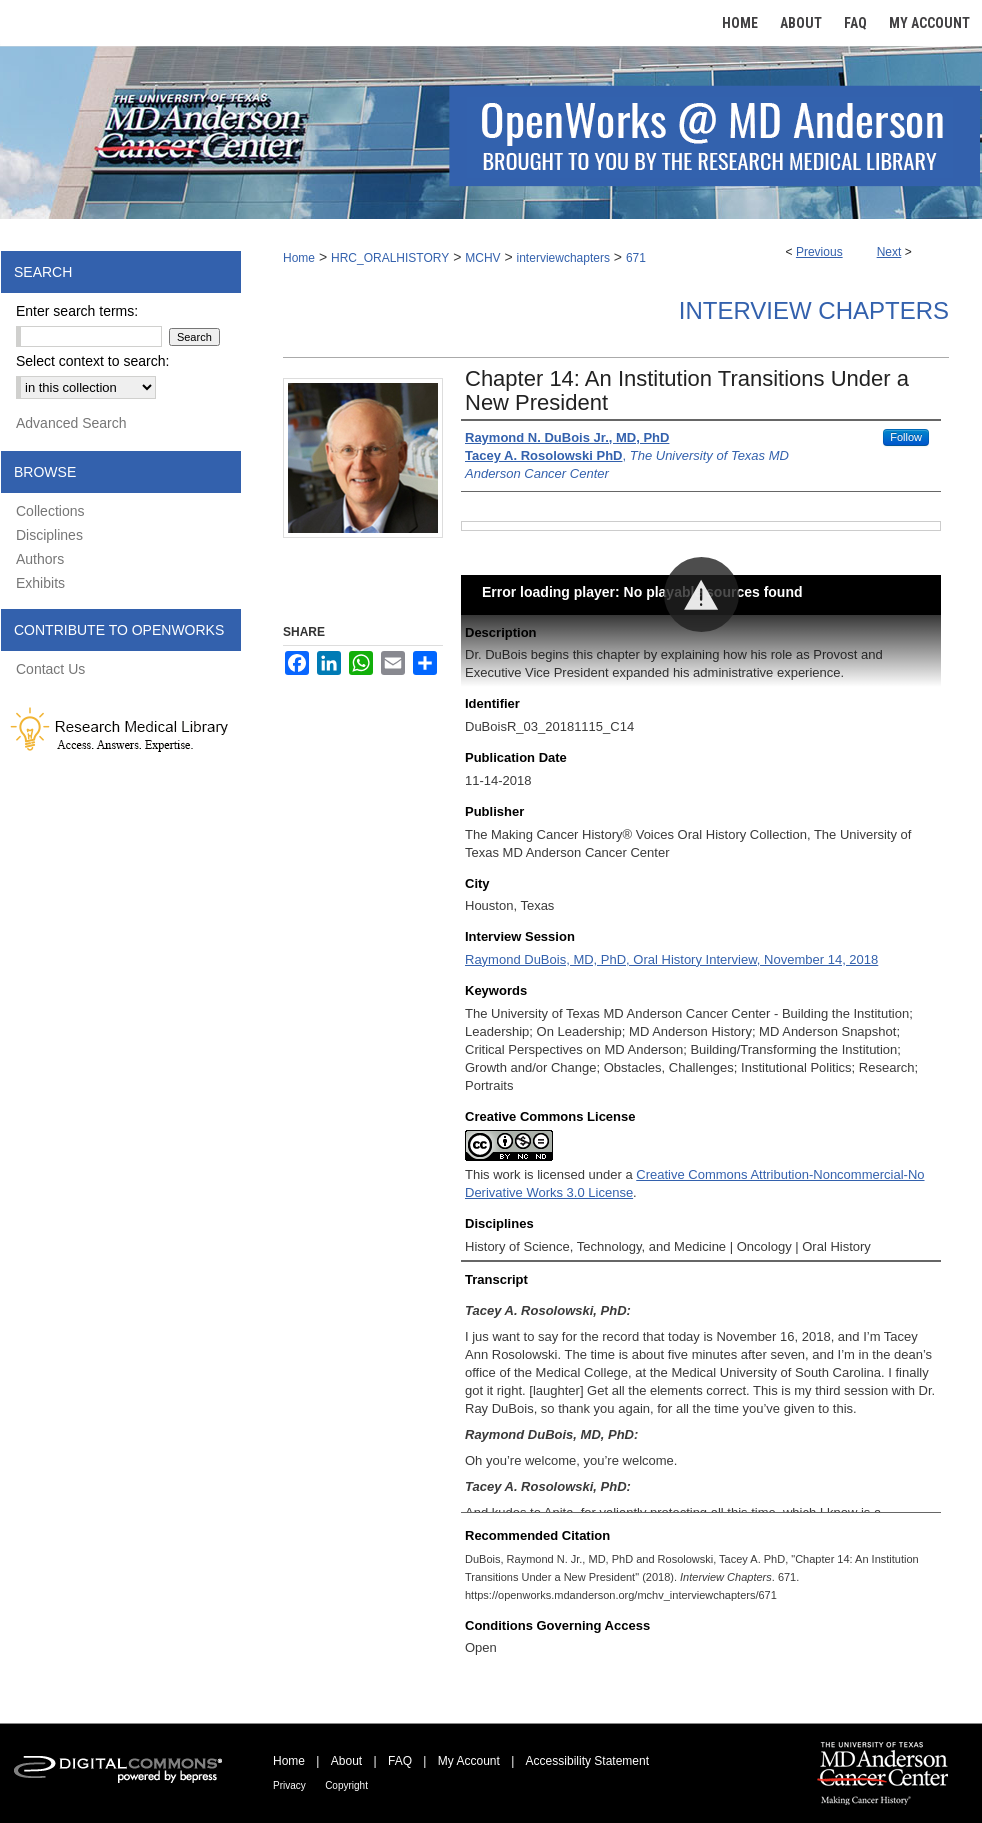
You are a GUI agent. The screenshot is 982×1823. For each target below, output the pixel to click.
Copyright (346, 1785)
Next (889, 252)
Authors (40, 559)
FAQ (400, 1761)
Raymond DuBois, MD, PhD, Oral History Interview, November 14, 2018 (671, 959)
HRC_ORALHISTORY (390, 258)
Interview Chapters (814, 310)
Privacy (289, 1785)
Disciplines (49, 535)
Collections (50, 511)
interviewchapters (563, 258)
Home (299, 258)
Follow (906, 437)
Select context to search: (92, 361)
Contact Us (50, 669)
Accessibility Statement (587, 1761)
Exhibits (40, 583)
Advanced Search (71, 423)
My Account (469, 1761)
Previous (819, 252)
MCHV (482, 258)
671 (636, 258)
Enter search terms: (77, 311)
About (346, 1761)
